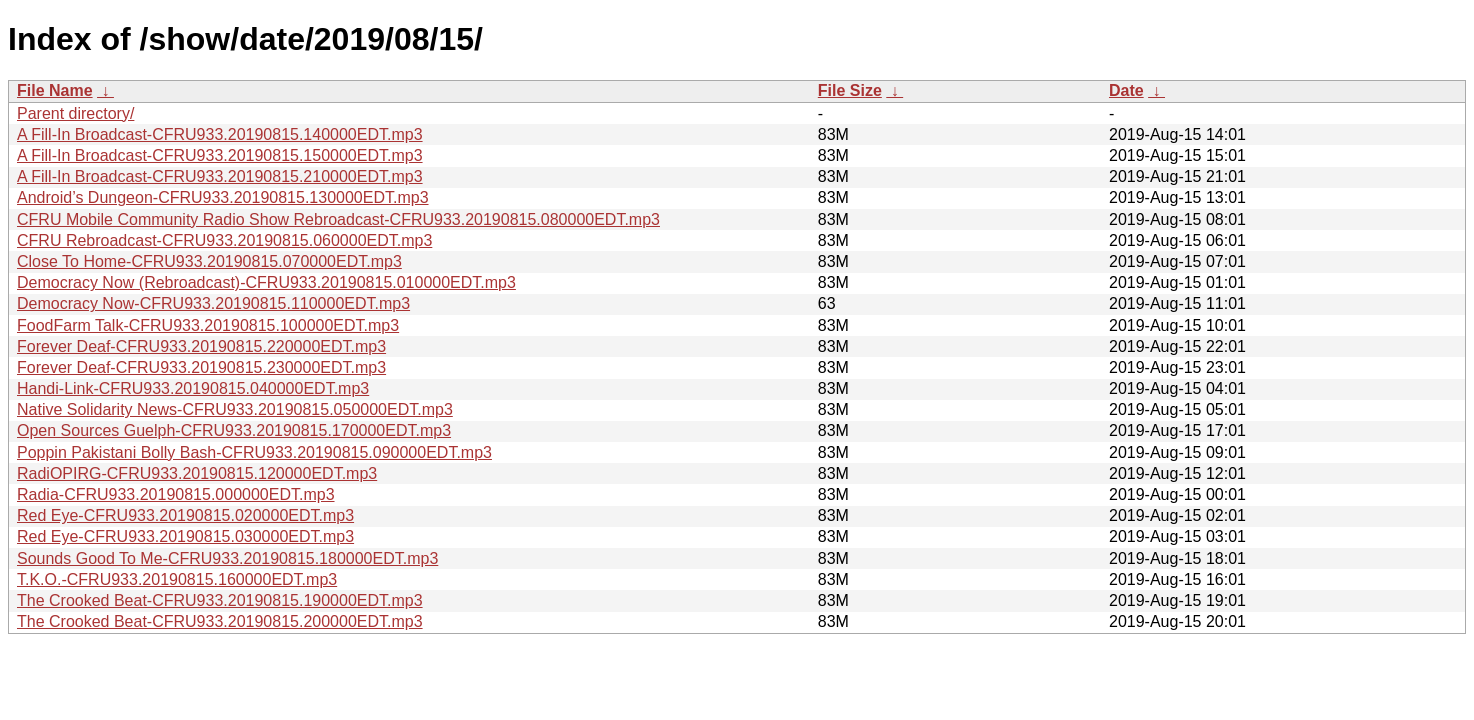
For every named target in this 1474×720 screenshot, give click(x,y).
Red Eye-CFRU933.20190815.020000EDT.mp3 (185, 515)
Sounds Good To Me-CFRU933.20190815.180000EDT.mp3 (227, 558)
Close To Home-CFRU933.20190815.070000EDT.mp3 (209, 261)
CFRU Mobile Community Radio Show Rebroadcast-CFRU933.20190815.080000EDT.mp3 (338, 219)
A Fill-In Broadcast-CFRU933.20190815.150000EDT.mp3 (220, 155)
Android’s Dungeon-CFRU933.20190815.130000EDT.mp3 (223, 197)
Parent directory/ (75, 113)
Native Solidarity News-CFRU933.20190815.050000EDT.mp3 (235, 409)
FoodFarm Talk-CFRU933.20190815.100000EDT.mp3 (208, 325)
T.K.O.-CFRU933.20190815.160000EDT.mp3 (177, 579)
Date (1126, 90)
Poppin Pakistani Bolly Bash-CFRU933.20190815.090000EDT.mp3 (254, 452)
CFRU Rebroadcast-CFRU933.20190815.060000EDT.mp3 (224, 240)
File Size (850, 90)
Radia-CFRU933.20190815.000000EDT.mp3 (176, 494)
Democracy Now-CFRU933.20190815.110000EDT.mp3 (213, 303)
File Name (55, 90)
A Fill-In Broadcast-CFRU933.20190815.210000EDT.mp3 (220, 176)
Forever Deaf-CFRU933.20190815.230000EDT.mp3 (201, 367)
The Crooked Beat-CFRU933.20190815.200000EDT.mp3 (220, 621)
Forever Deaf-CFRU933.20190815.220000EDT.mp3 (201, 346)
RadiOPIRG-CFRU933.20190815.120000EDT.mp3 (197, 473)
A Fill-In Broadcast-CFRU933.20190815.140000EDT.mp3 (220, 134)
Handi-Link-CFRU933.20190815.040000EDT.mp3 (193, 388)
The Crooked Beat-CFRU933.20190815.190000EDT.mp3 (220, 600)
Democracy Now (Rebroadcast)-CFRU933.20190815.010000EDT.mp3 (266, 282)
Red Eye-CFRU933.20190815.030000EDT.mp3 (185, 536)
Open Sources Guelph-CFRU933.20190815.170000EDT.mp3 (234, 430)
